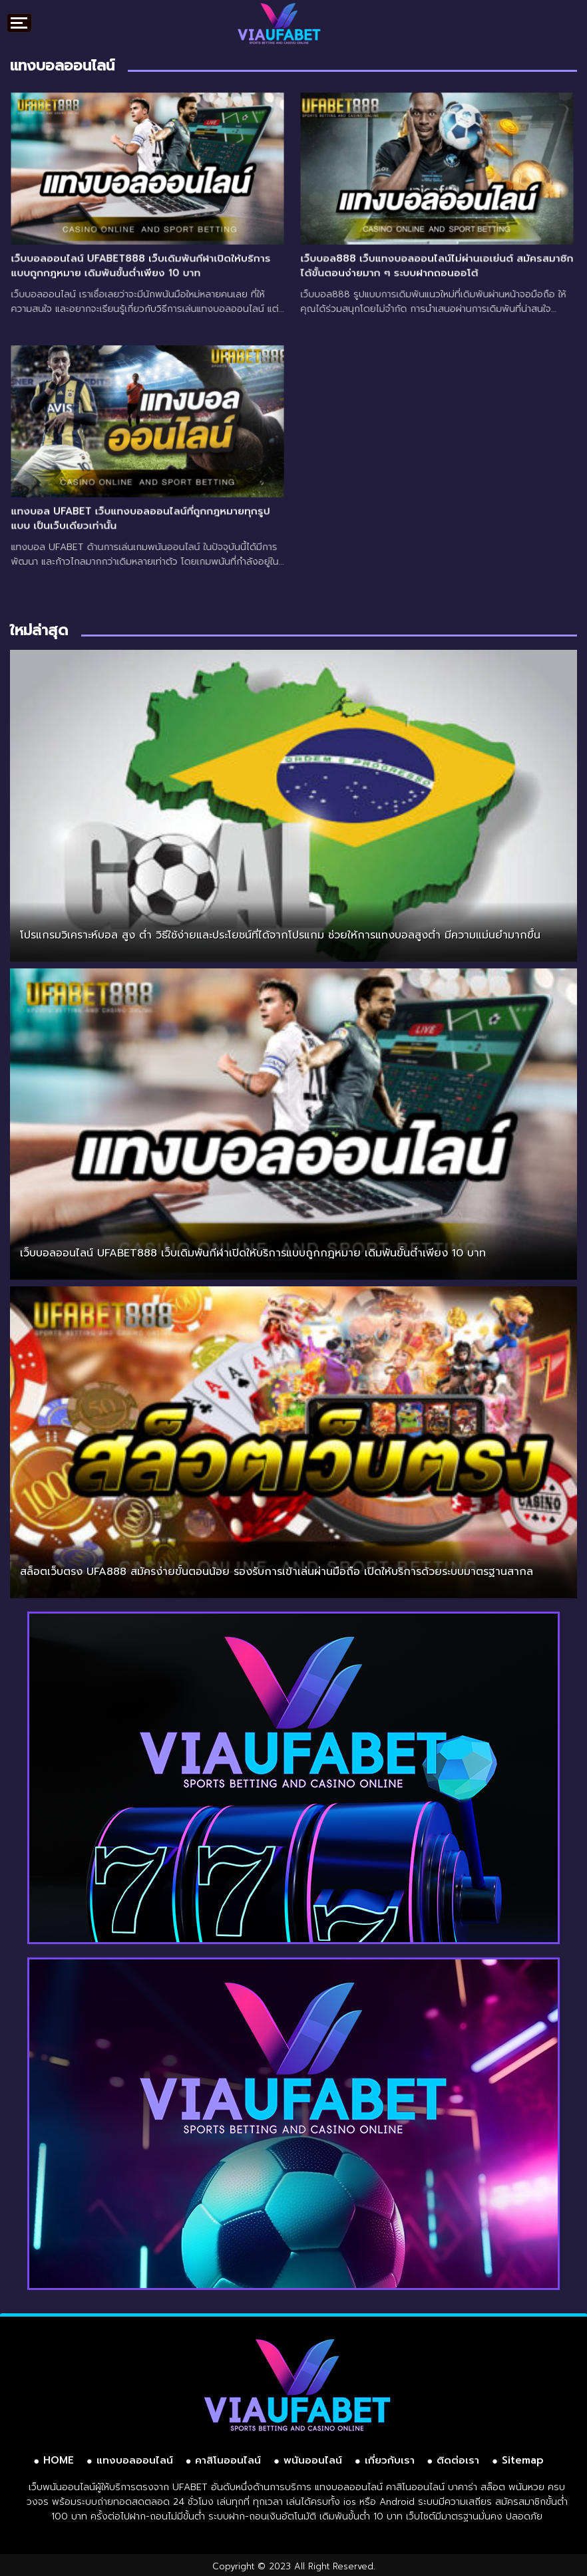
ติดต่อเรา (458, 2460)
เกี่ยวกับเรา (390, 2460)
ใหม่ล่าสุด (39, 630)
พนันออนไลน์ (313, 2460)
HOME (58, 2460)
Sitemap (523, 2460)
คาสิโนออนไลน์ (228, 2460)
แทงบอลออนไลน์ (135, 2460)
